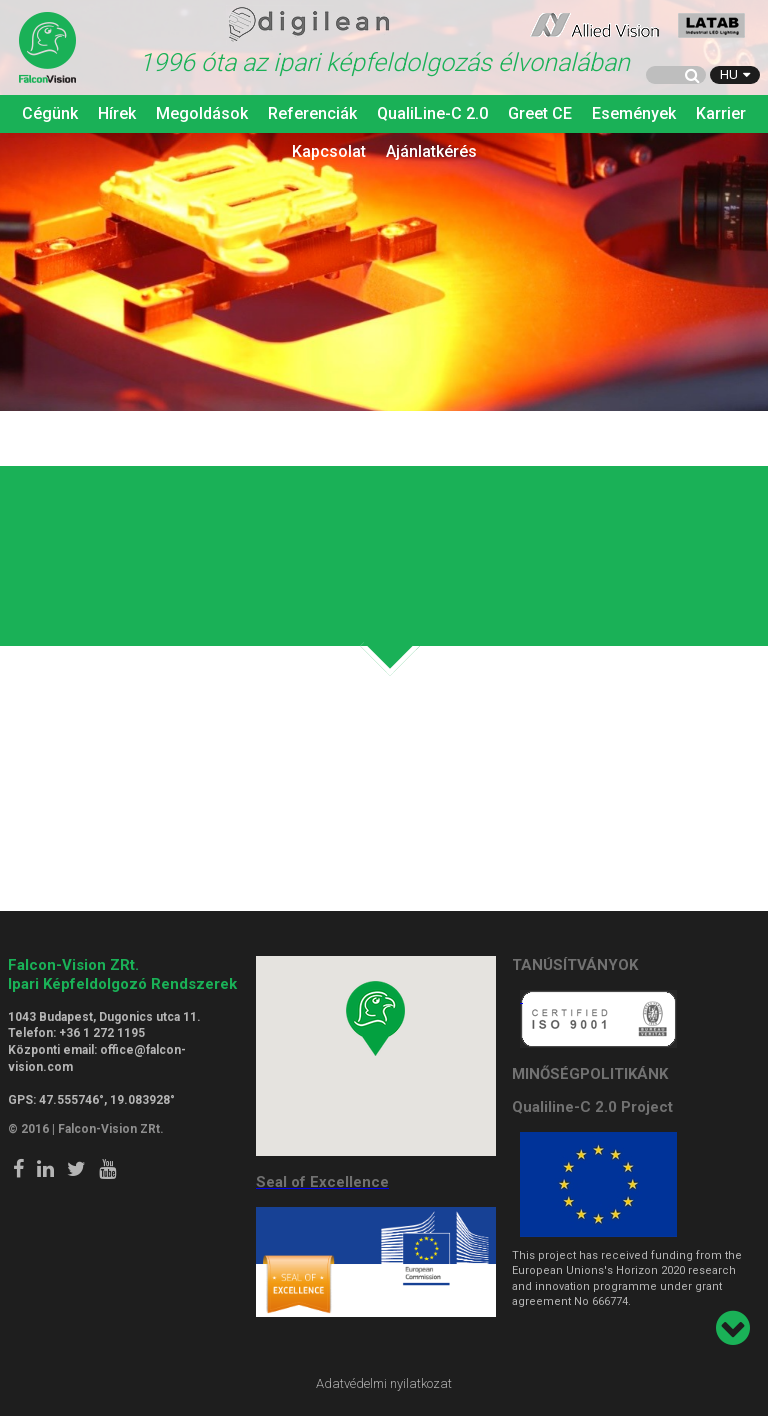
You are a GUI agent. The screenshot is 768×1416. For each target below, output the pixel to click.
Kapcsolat (329, 151)
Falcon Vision (48, 49)
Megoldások (202, 113)
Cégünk (50, 113)
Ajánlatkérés (431, 151)
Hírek (117, 113)
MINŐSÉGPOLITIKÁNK (590, 1074)
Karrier (721, 113)
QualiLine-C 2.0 (432, 113)
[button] (375, 1018)
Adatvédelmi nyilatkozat (384, 1383)
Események (634, 113)
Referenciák (312, 113)
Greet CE (540, 113)
